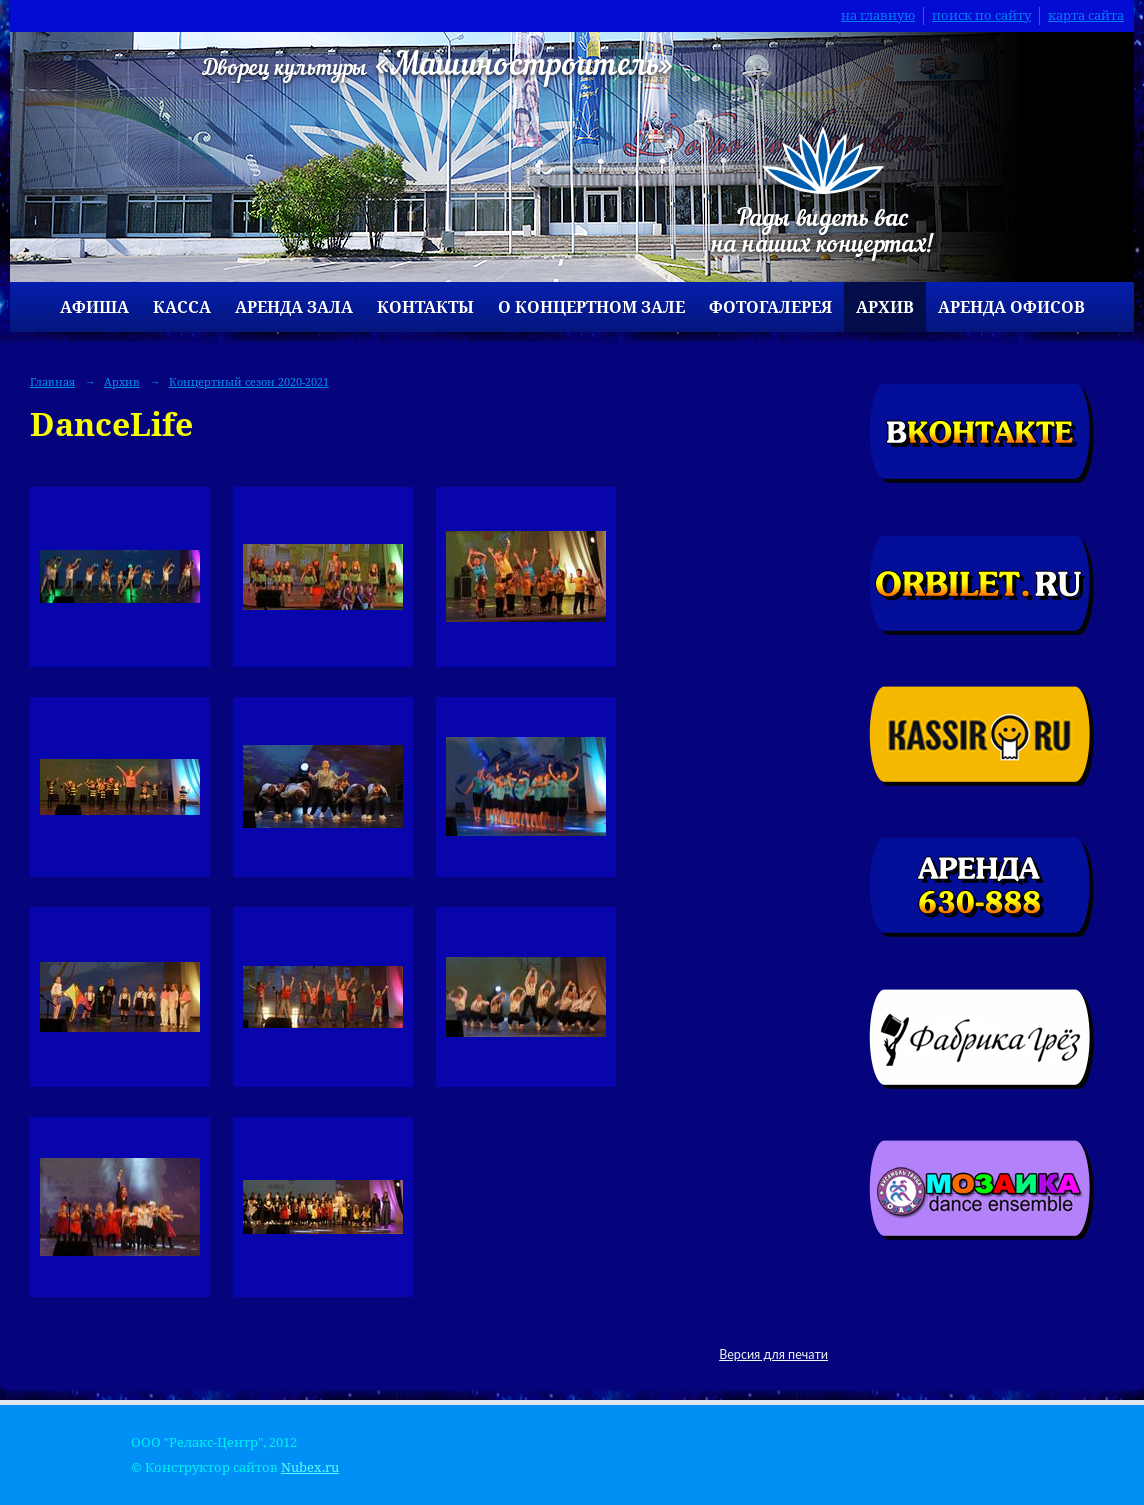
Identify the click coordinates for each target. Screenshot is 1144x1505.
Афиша (94, 307)
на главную (878, 15)
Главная (52, 381)
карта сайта (1086, 15)
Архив (885, 307)
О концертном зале (591, 307)
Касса (182, 307)
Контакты (425, 307)
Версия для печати (773, 1354)
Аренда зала (294, 307)
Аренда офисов (1011, 307)
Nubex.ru (310, 1467)
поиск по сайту (981, 15)
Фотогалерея (770, 307)
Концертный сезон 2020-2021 (249, 381)
